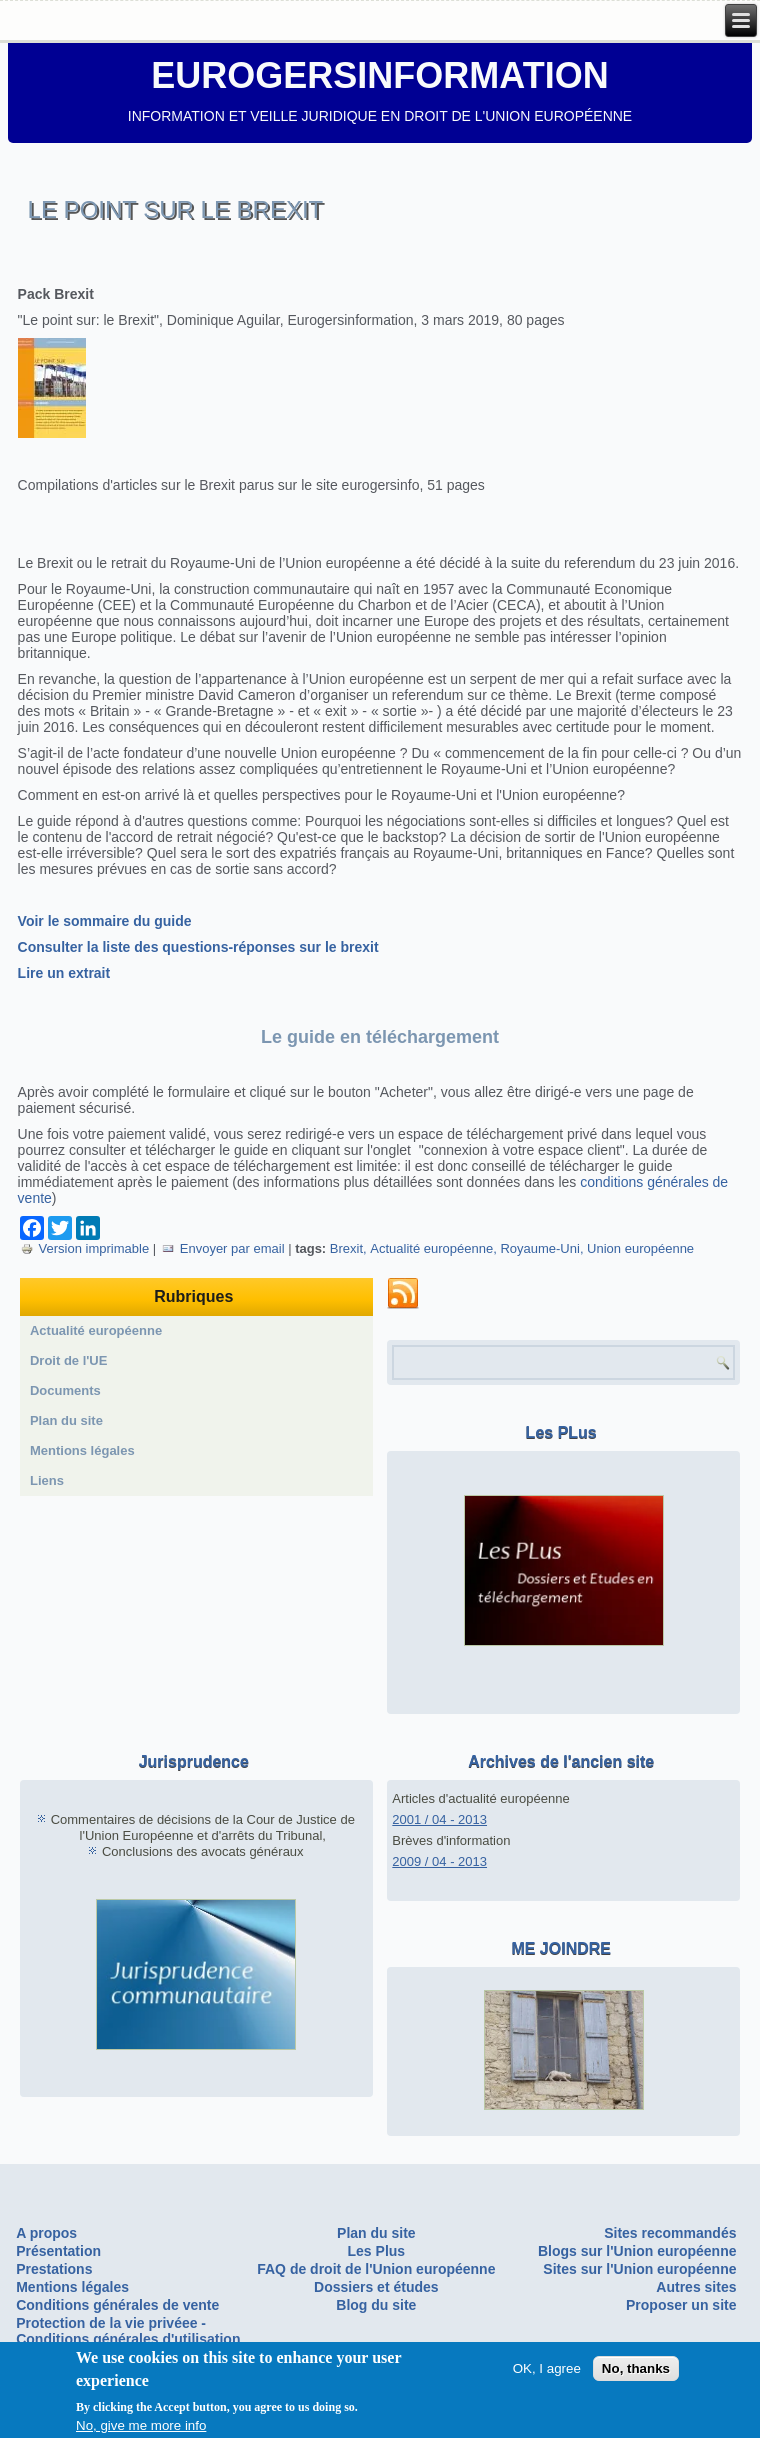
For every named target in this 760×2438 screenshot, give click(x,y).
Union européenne (640, 1248)
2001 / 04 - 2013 (439, 1819)
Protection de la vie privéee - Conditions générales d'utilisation (128, 2331)
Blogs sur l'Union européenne (637, 2251)
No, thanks (636, 2369)
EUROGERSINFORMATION (379, 75)
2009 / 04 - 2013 (439, 1861)
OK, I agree (547, 2369)
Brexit (346, 1248)
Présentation (58, 2251)
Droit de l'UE (69, 1360)
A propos (46, 2233)
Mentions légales (82, 1450)
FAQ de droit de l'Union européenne (376, 2269)
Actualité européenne (431, 1248)
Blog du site (376, 2305)
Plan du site (66, 1420)
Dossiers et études (376, 2287)
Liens (47, 1480)
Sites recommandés (670, 2233)
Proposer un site (681, 2305)
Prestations (54, 2269)
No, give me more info (141, 2426)
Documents (65, 1390)
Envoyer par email (223, 1248)
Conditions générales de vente (117, 2305)
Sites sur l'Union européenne (639, 2269)
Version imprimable (85, 1248)
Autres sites (696, 2287)
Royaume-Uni (539, 1248)
